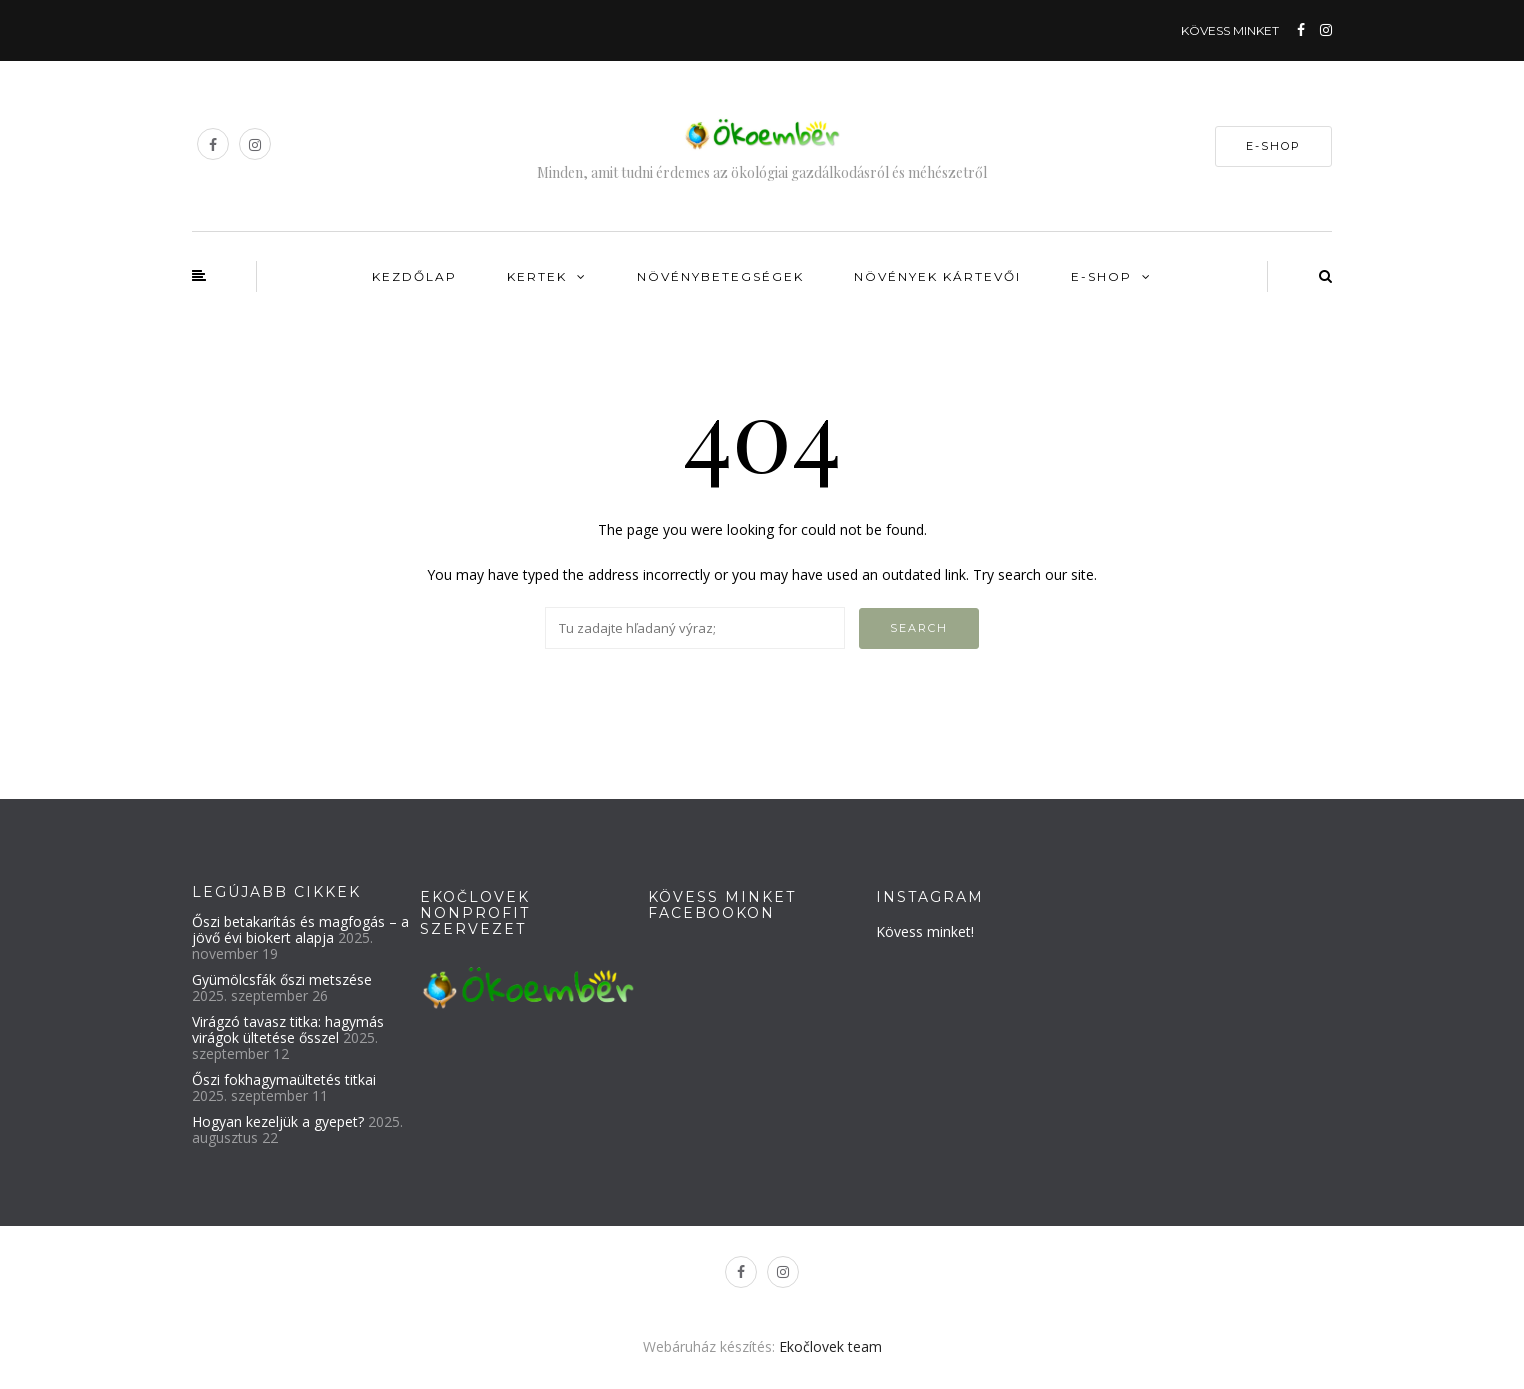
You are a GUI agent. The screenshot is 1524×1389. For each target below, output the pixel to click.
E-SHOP (1273, 146)
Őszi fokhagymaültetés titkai (284, 1079)
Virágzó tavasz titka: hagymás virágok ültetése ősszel (288, 1029)
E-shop (1101, 276)
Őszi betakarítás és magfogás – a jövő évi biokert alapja (300, 929)
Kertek (537, 276)
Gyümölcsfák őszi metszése (282, 979)
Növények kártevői (937, 276)
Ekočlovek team (830, 1346)
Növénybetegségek (720, 276)
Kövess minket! (925, 931)
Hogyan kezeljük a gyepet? (278, 1121)
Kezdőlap (414, 276)
